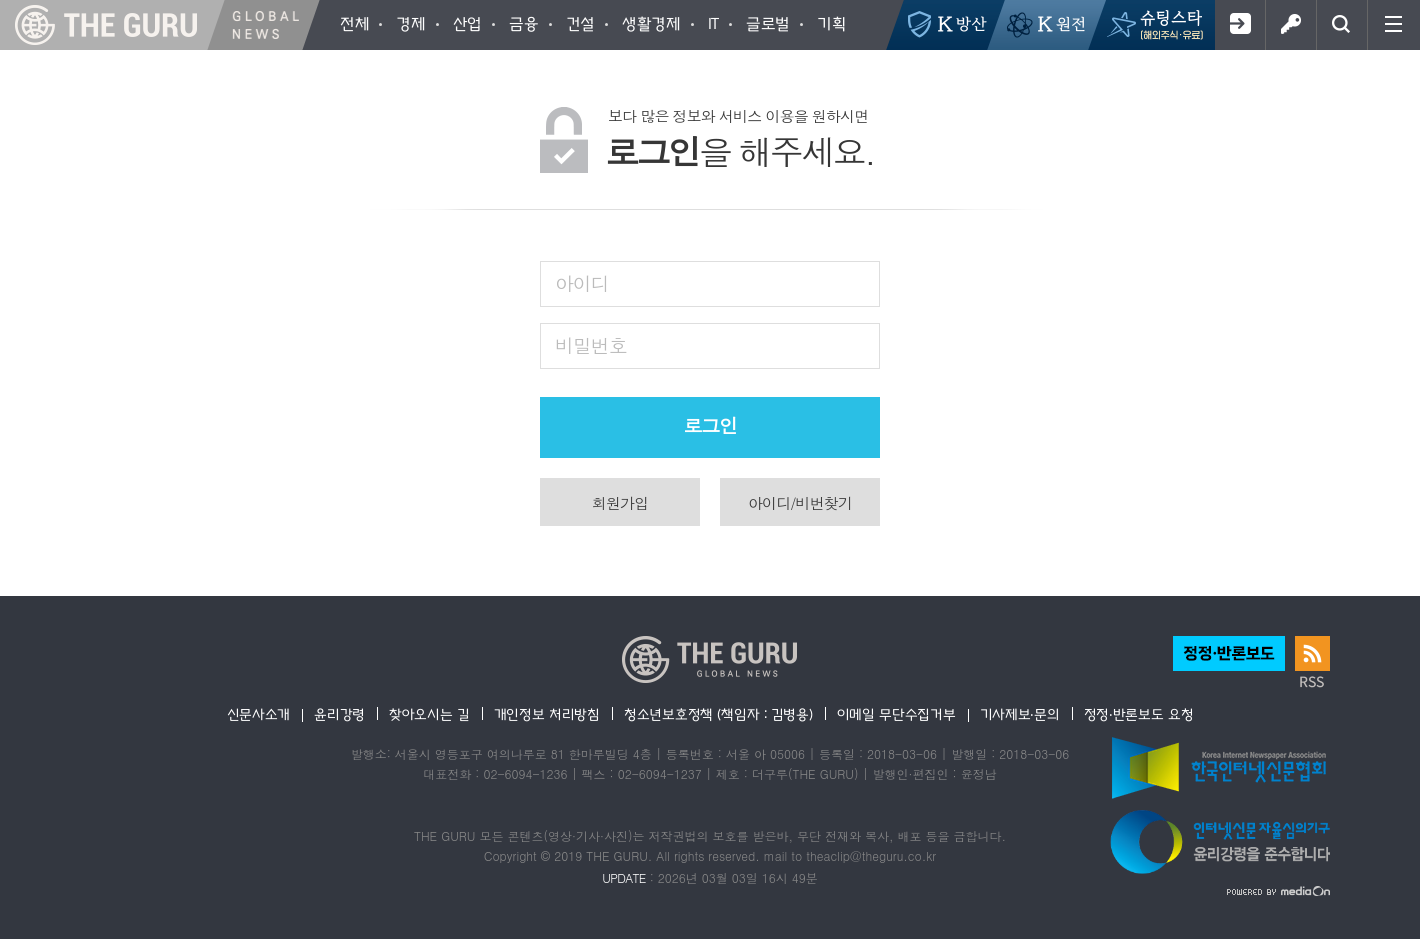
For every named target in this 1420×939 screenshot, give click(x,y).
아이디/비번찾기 (800, 502)
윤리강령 (339, 714)
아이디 (582, 282)
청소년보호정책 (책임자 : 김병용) (718, 714)
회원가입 (1239, 25)
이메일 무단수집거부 (896, 714)
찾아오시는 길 (429, 714)
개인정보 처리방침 (547, 714)
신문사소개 (259, 714)
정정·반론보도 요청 (1139, 714)
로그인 (1290, 25)
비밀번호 (590, 344)
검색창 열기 (1341, 25)
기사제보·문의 (1020, 714)
